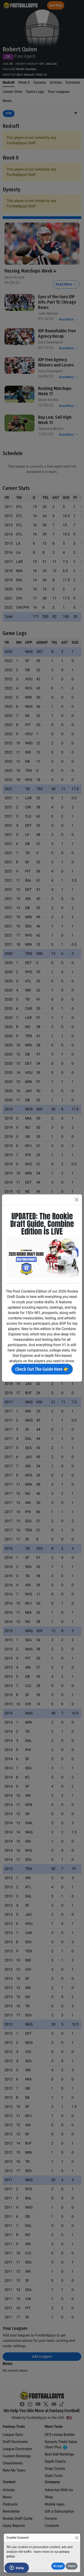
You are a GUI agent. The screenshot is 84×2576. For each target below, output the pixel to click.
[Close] (76, 2537)
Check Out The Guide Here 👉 (42, 1369)
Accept (58, 2566)
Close (71, 2566)
